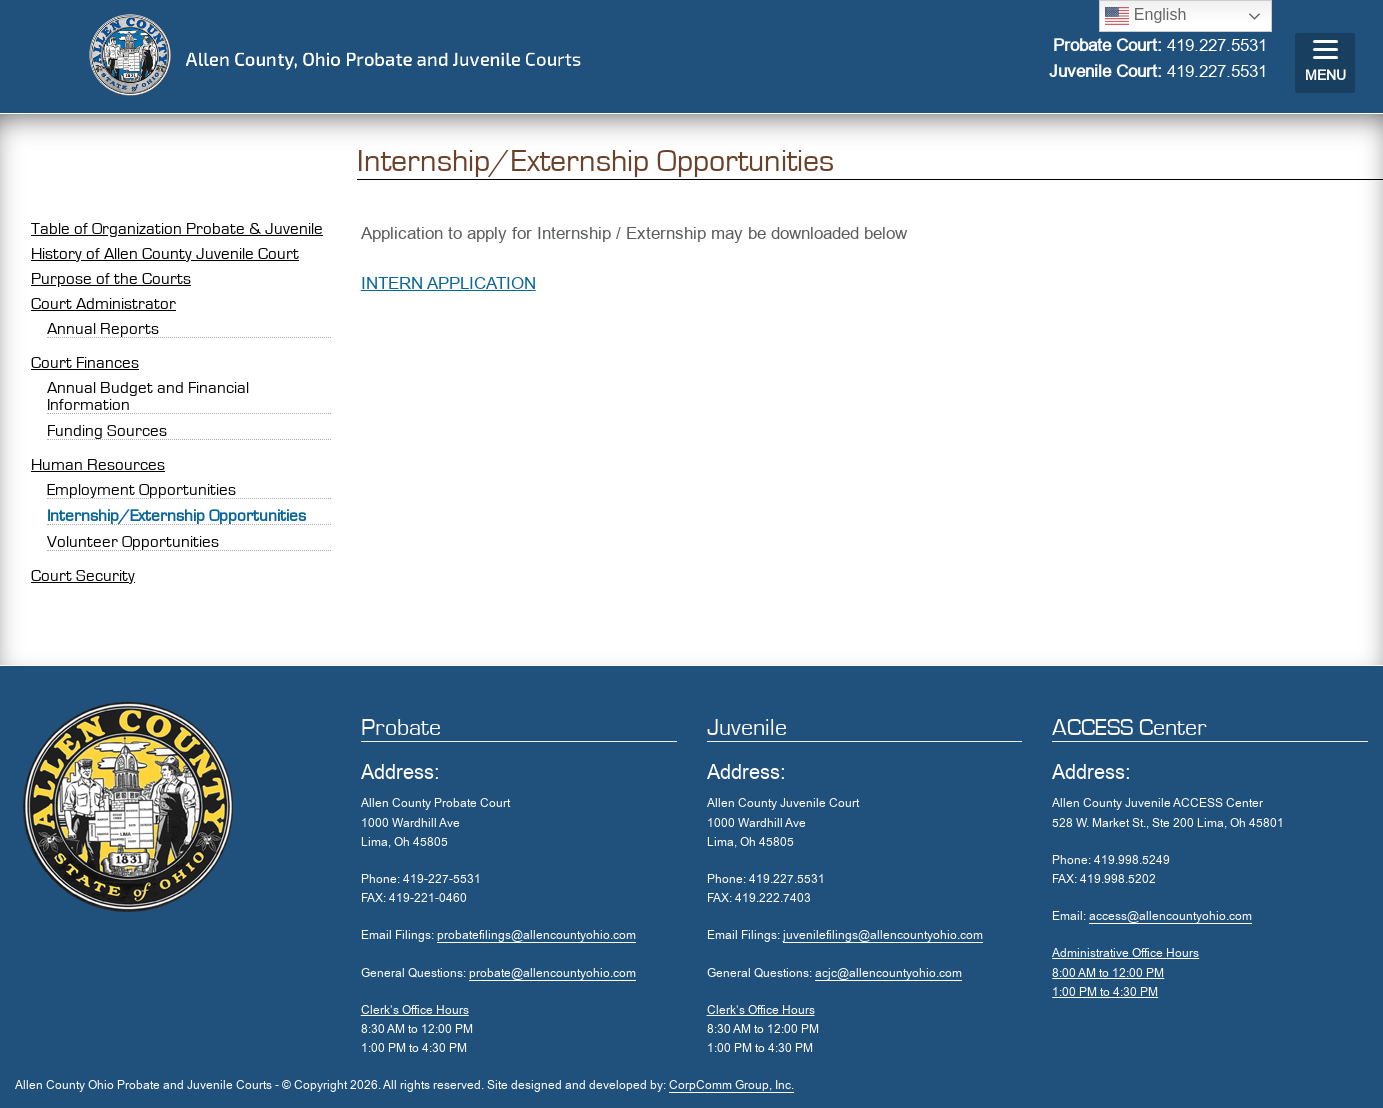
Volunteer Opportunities (133, 541)
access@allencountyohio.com (1170, 916)
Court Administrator (103, 303)
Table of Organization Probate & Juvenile (177, 228)
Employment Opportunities (141, 489)
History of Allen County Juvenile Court (165, 253)
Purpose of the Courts (111, 278)
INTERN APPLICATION (448, 283)
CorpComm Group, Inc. (731, 1085)
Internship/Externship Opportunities (176, 515)
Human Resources (98, 464)
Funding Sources (107, 430)
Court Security (83, 575)
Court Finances (85, 362)
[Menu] (1325, 63)
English (1145, 16)
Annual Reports (103, 328)
